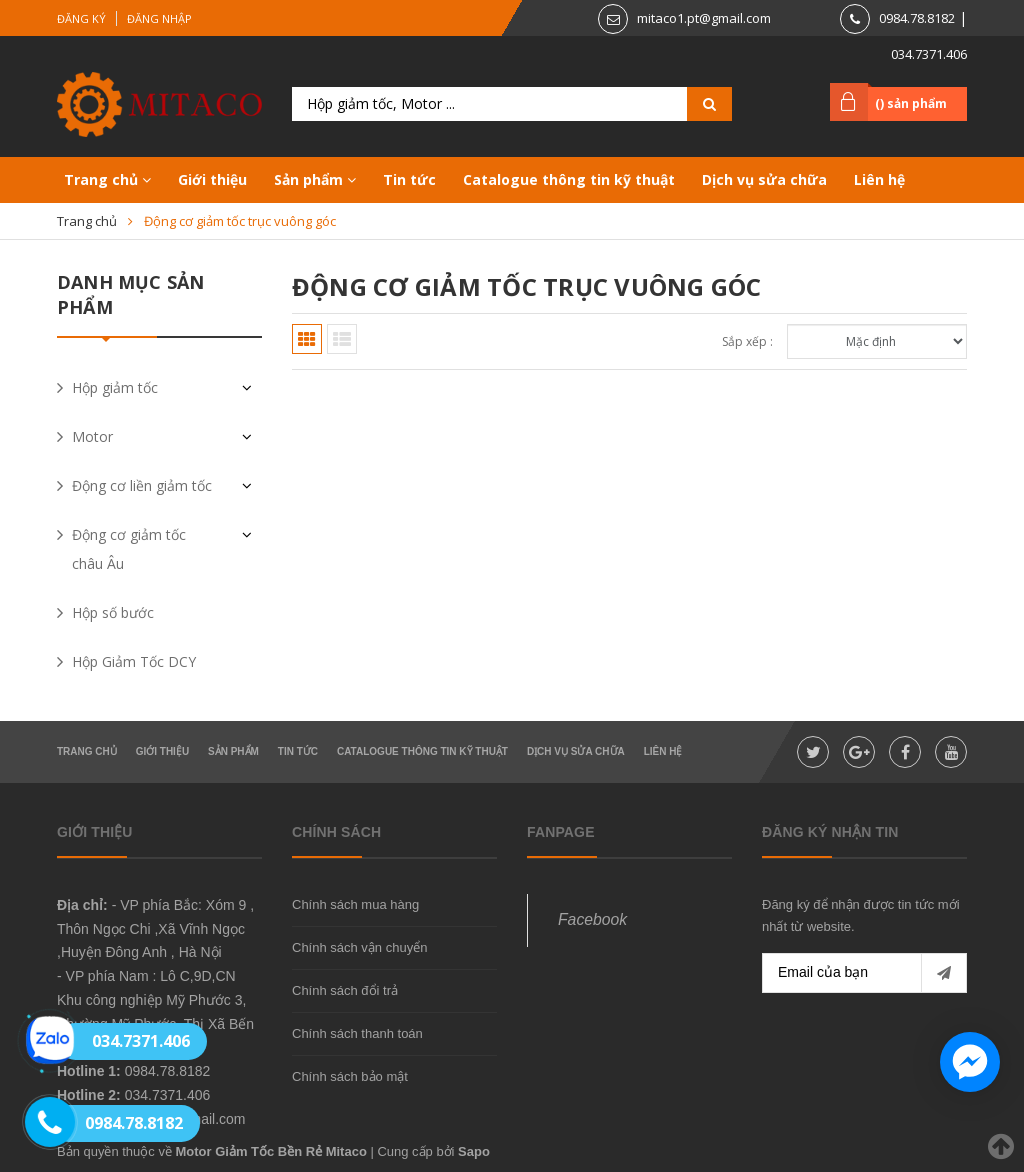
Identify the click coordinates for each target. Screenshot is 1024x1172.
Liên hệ (879, 179)
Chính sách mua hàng (355, 904)
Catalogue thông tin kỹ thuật (569, 179)
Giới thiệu (212, 179)
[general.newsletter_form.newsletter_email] (864, 973)
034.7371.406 (929, 54)
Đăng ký (81, 18)
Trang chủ (107, 179)
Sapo (474, 1151)
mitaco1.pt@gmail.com (704, 18)
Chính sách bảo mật (350, 1076)
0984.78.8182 (917, 18)
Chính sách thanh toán (357, 1033)
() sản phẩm (911, 103)
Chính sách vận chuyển (359, 947)
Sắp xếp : (747, 341)
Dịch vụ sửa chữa (764, 179)
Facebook (592, 919)
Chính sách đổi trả (345, 990)
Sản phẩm (315, 179)
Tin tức (409, 179)
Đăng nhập (159, 18)
